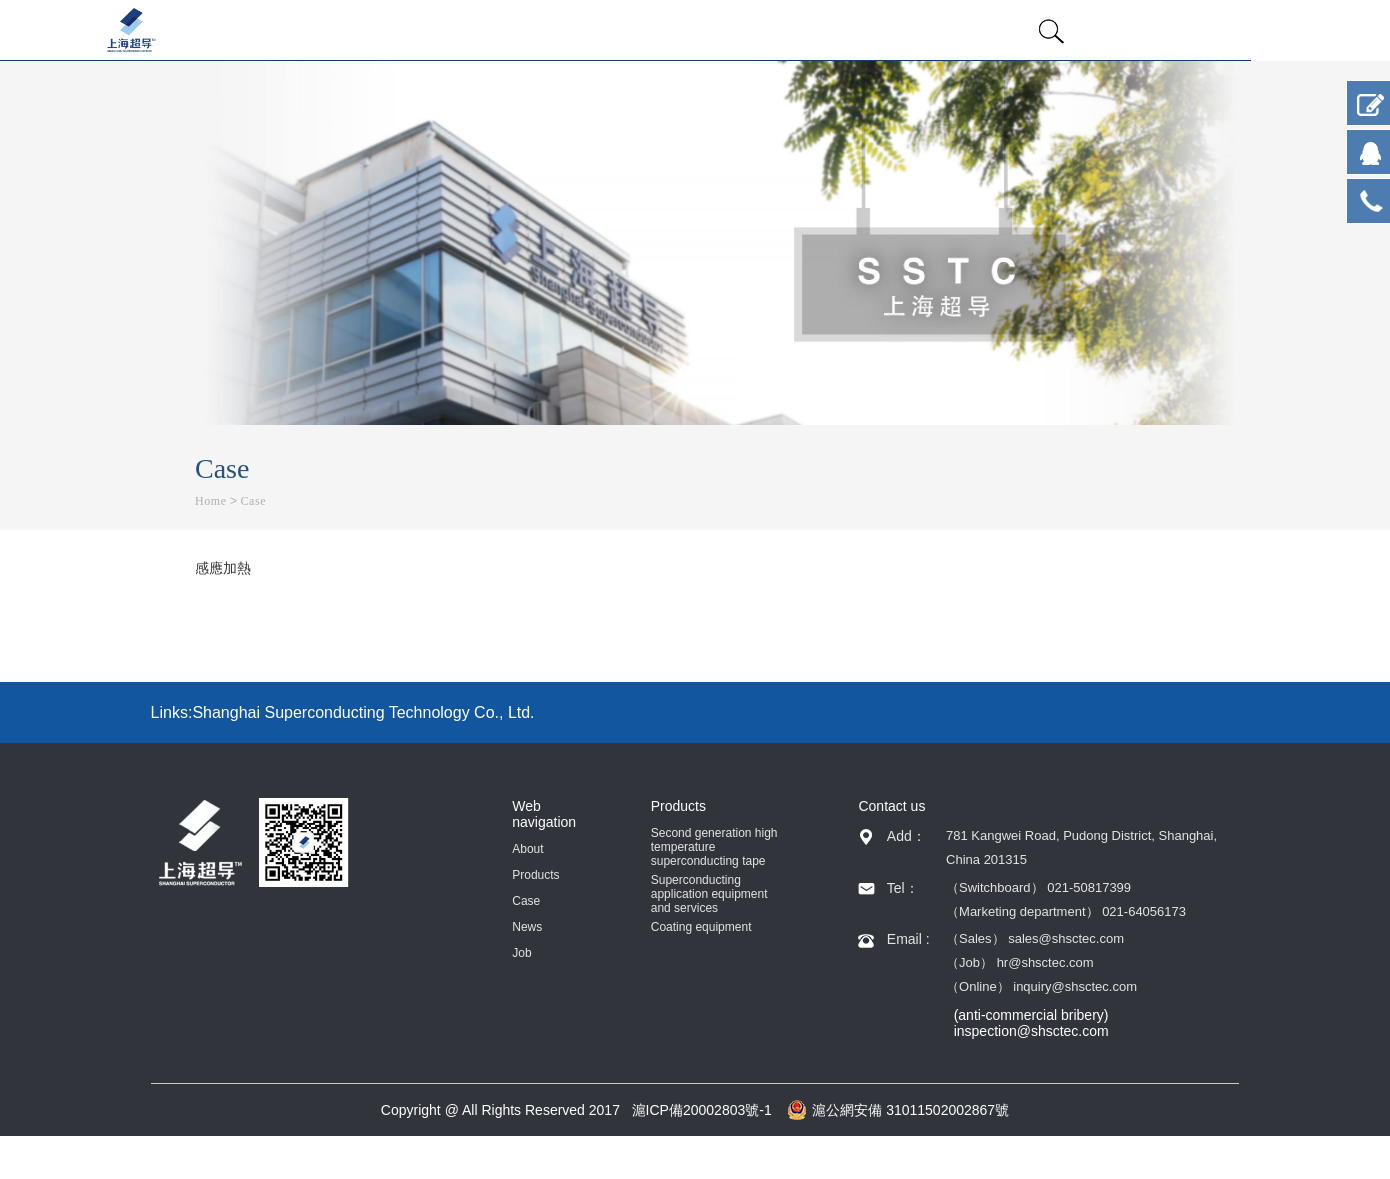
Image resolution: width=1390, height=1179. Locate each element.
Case (253, 501)
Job (521, 953)
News (527, 927)
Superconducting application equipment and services (709, 894)
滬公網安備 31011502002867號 (898, 1110)
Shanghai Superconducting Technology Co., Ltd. (363, 712)
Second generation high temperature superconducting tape (714, 847)
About (527, 849)
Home (211, 501)
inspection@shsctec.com (1031, 1031)
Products (535, 875)
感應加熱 (223, 568)
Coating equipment (701, 927)
